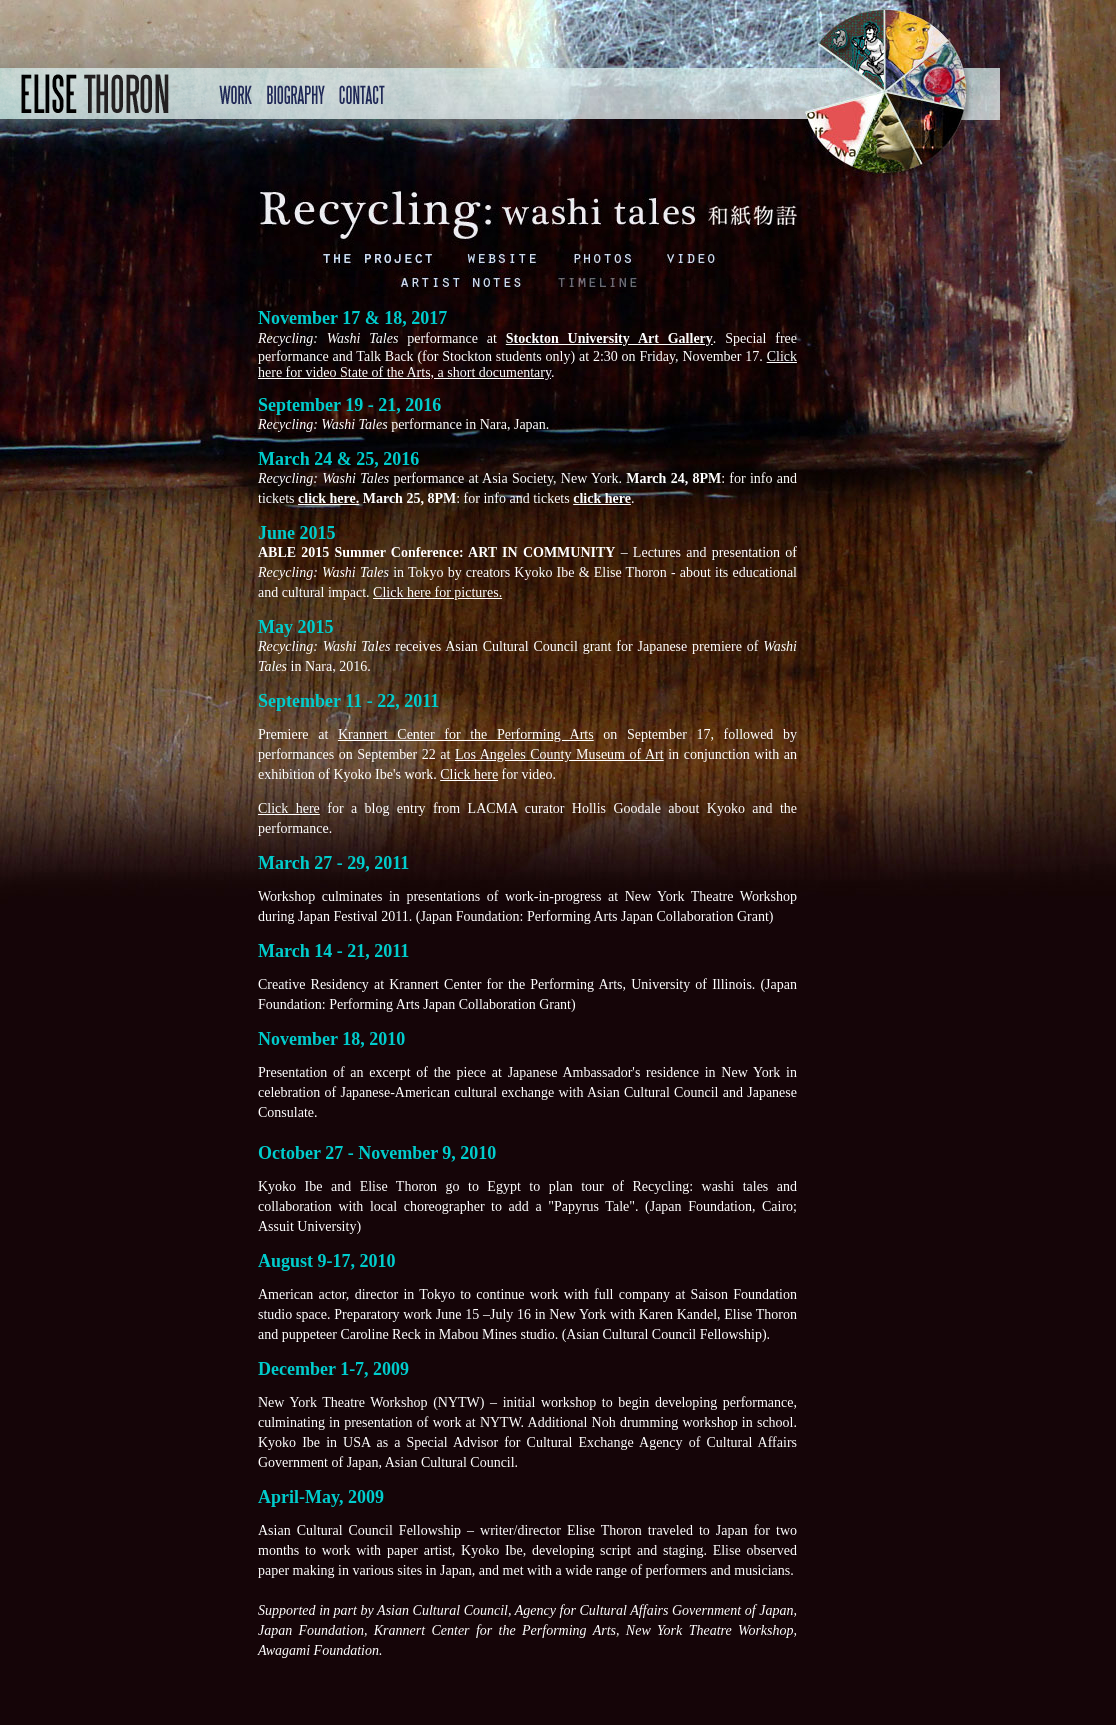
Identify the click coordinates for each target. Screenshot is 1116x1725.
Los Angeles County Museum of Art (559, 754)
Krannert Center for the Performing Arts (466, 734)
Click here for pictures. (437, 592)
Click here (469, 774)
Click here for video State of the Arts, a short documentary (527, 364)
